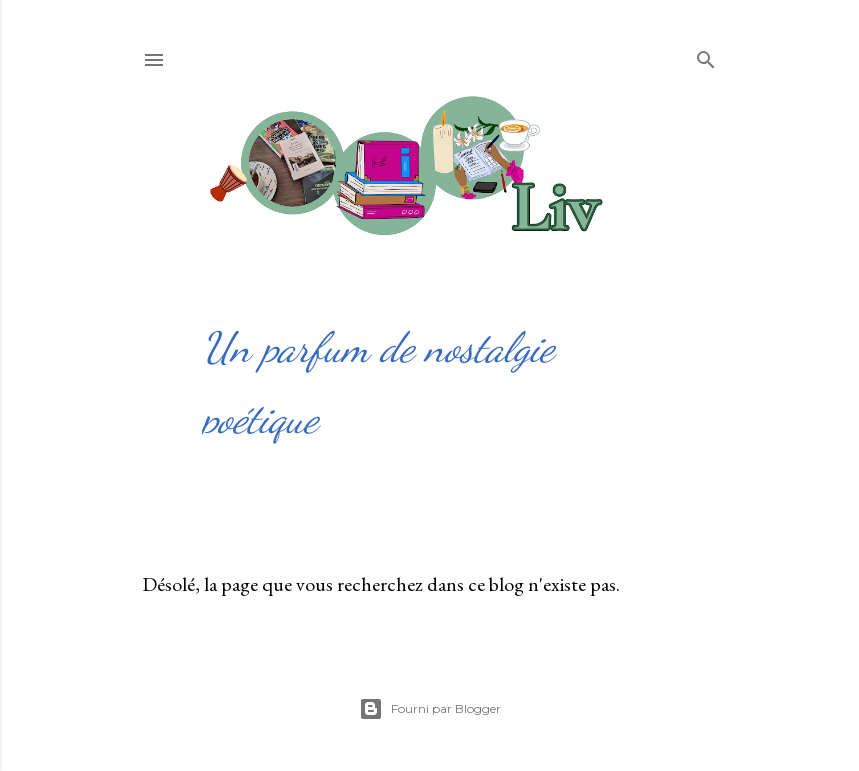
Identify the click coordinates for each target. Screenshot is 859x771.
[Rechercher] (706, 55)
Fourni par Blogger (430, 709)
